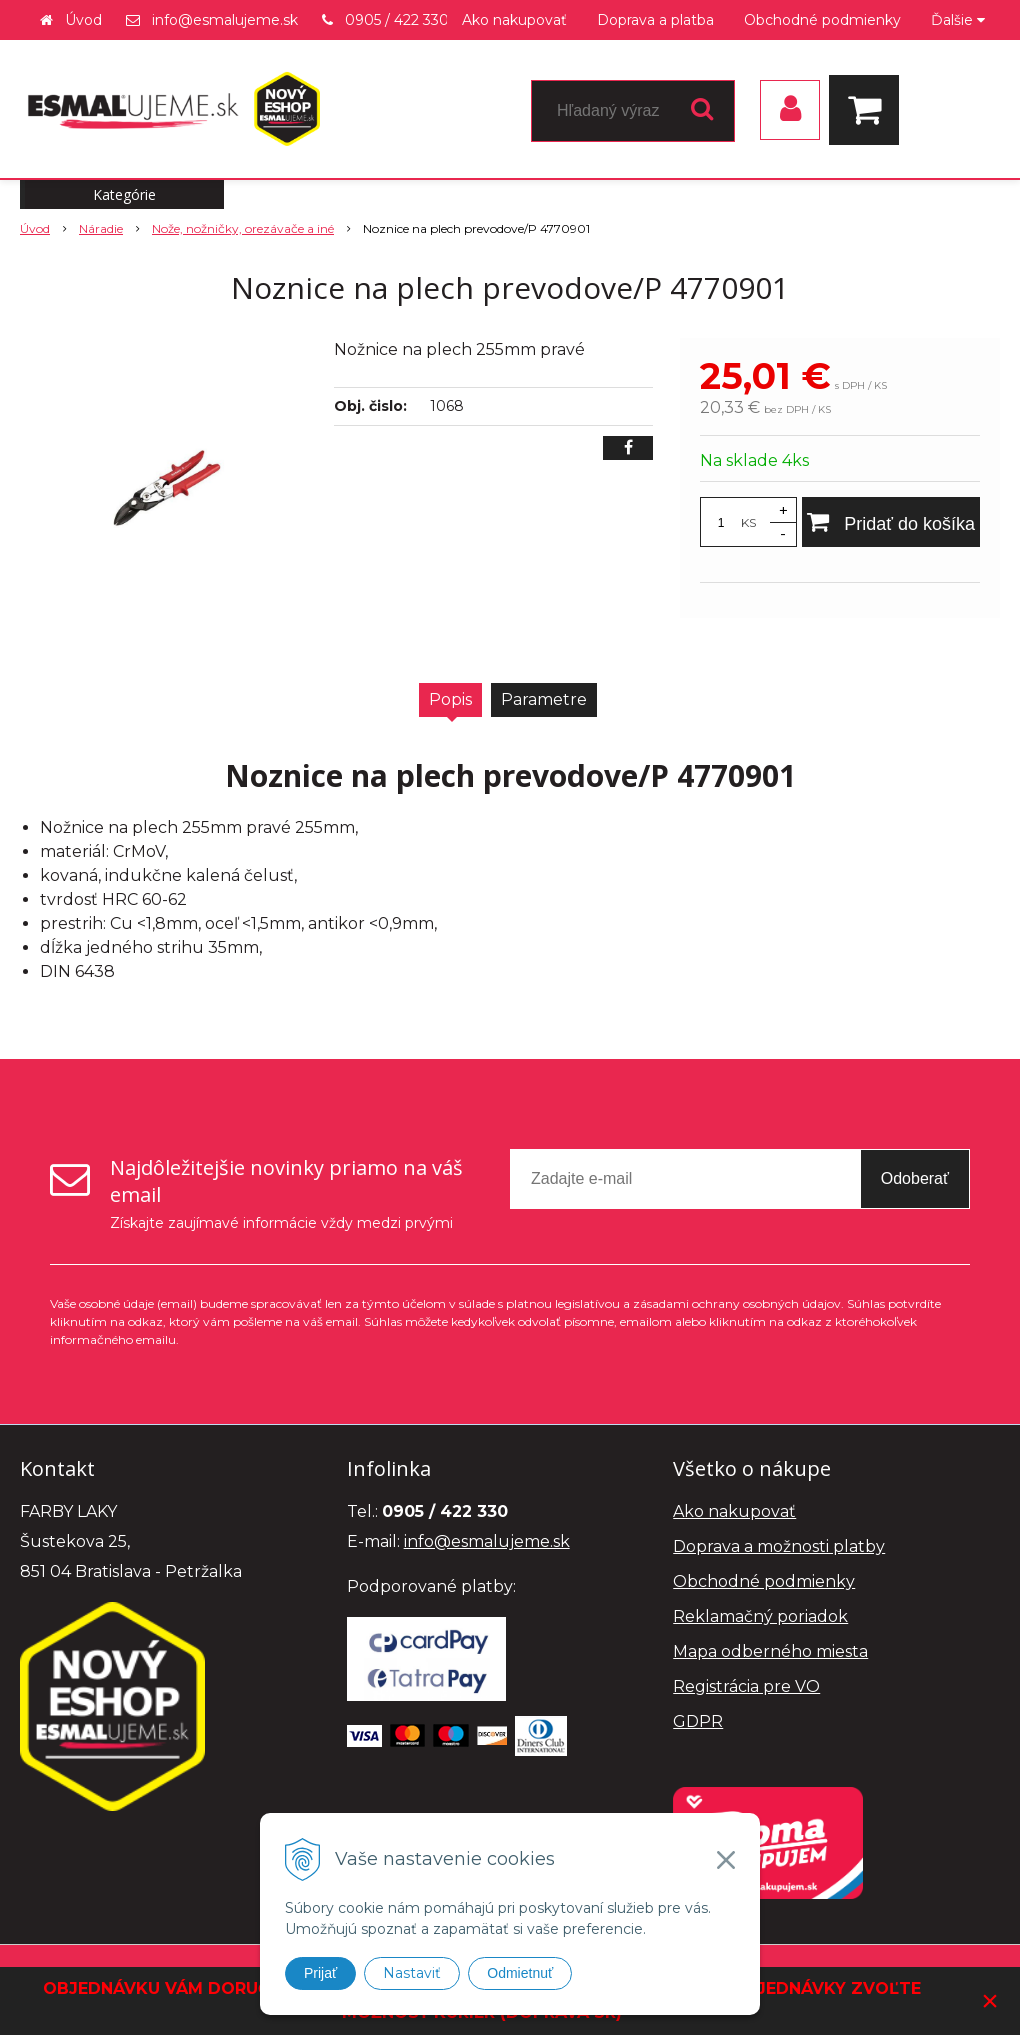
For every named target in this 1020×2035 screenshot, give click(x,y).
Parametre (544, 699)
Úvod (83, 20)
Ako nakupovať (514, 20)
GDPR (698, 1721)
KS (748, 522)
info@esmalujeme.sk (225, 20)
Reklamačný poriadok (760, 1616)
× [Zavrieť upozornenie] (990, 2000)
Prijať (320, 1973)
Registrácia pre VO (746, 1686)
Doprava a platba (655, 20)
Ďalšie (958, 20)
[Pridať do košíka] (891, 522)
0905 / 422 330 (397, 20)
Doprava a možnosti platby (779, 1546)
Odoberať (915, 1178)
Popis (450, 699)
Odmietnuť (520, 1973)
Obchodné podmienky (822, 20)
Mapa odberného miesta (770, 1651)
